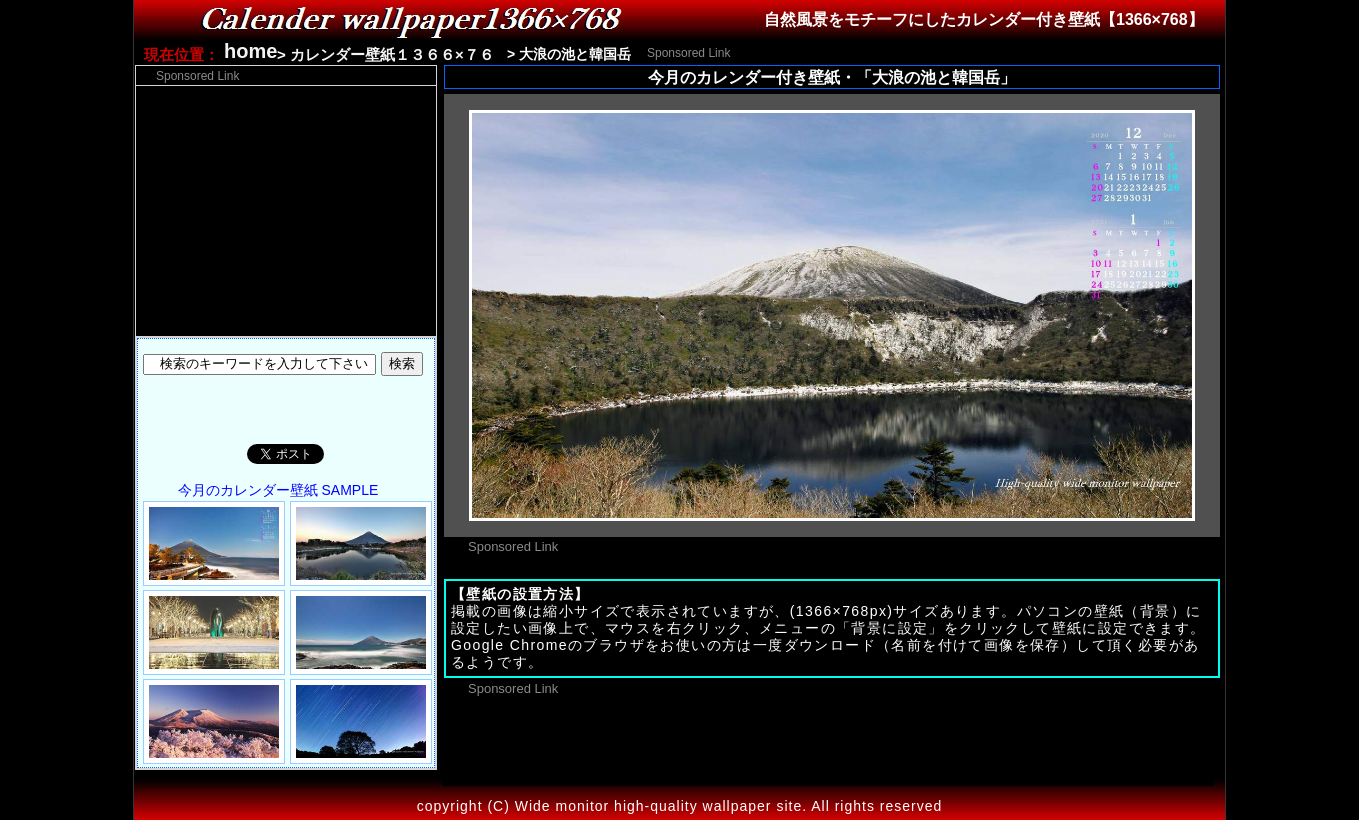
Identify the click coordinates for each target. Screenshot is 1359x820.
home (250, 51)
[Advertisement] (971, 51)
